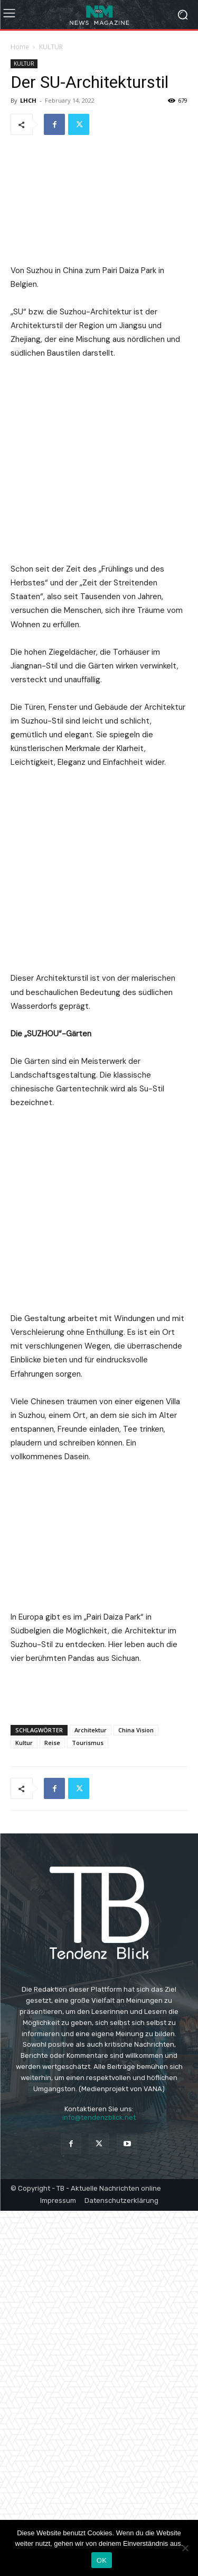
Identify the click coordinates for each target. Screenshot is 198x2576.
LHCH (28, 100)
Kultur (24, 2108)
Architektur (90, 2095)
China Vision (136, 2095)
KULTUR (51, 46)
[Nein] (185, 2548)
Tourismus (87, 2108)
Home (20, 46)
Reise (52, 2108)
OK (102, 2560)
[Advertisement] (99, 2057)
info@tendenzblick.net (99, 2483)
